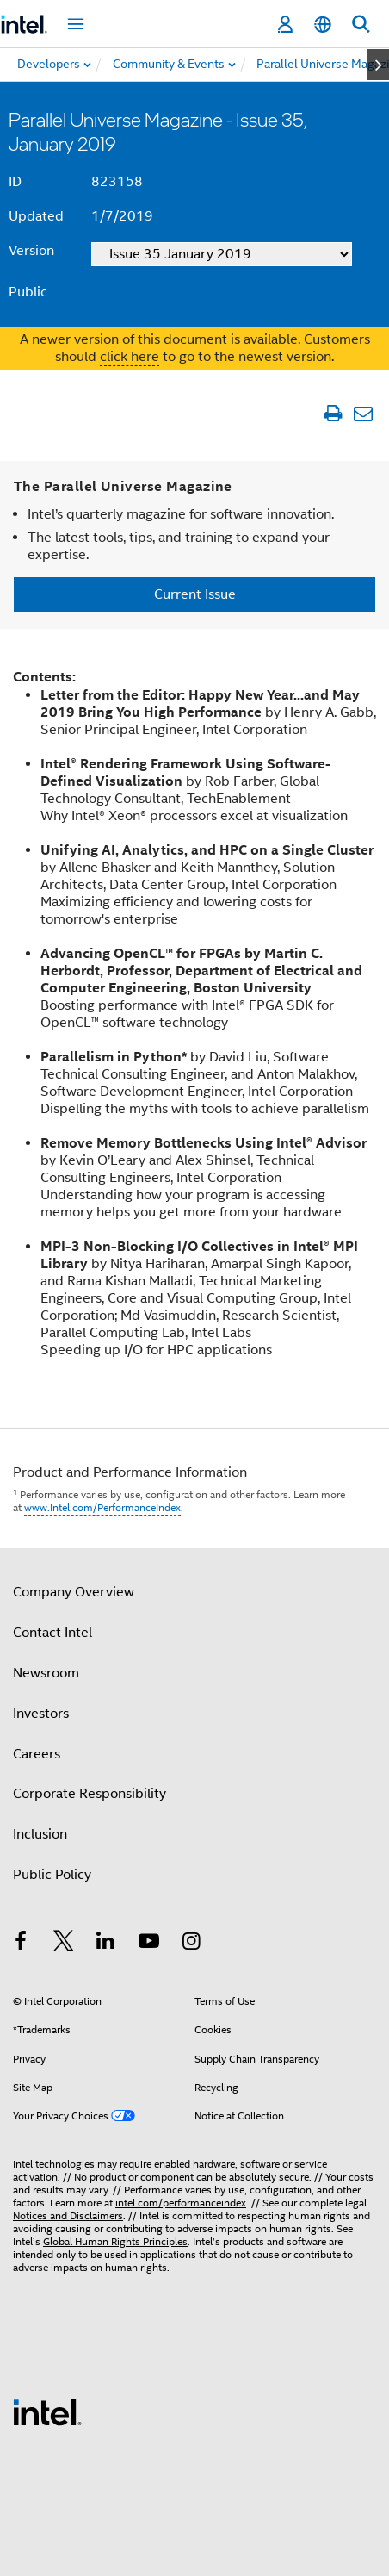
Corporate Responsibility (89, 1793)
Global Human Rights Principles (115, 2241)
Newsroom (46, 1673)
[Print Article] (332, 413)
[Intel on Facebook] (20, 1943)
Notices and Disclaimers (68, 2215)
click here (129, 356)
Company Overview (73, 1592)
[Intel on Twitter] (63, 1943)
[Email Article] (362, 413)
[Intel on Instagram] (191, 1943)
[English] (323, 24)
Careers (36, 1754)
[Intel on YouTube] (149, 1943)
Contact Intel (52, 1632)
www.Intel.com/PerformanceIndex (102, 1507)
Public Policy (52, 1874)
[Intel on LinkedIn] (105, 1943)
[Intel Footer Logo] (47, 2411)
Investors (41, 1713)
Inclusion (40, 1834)
